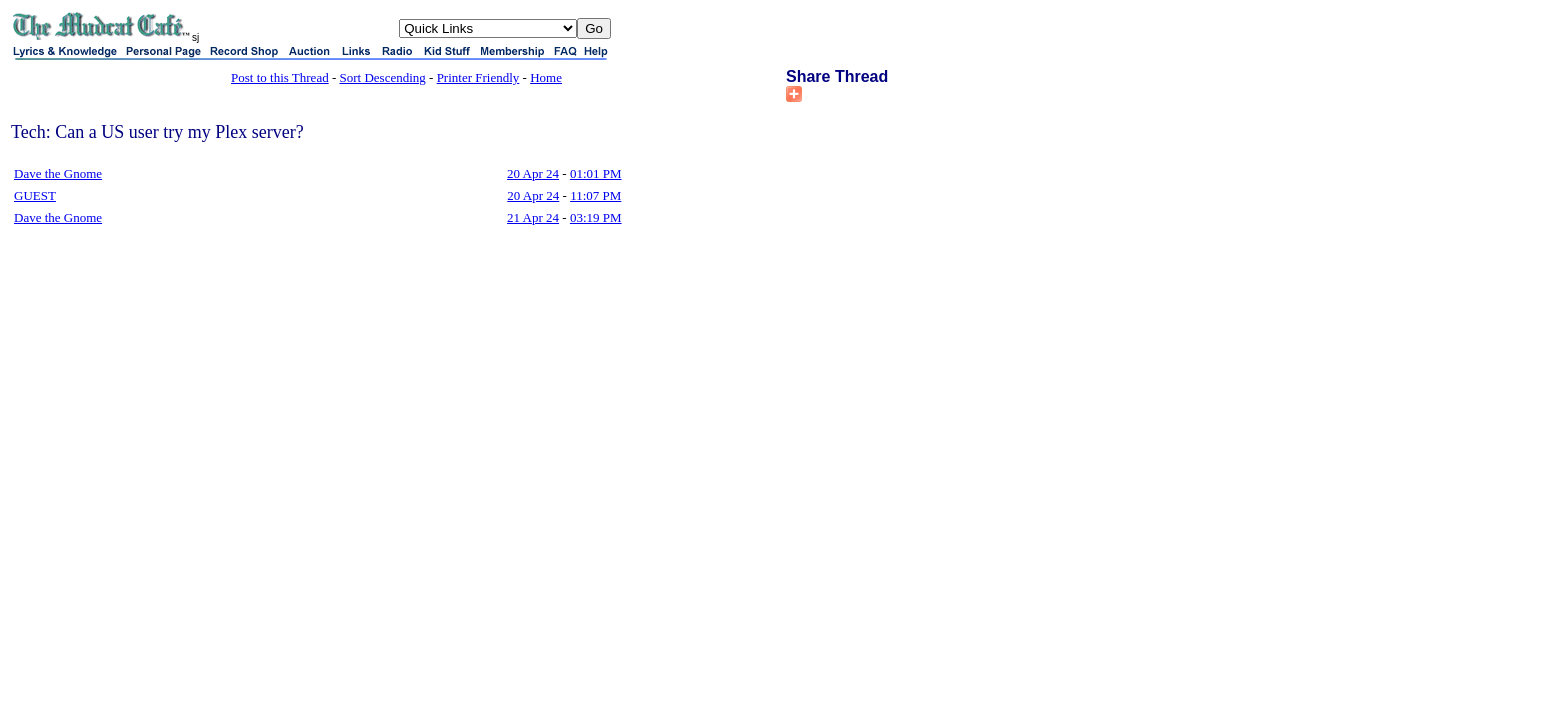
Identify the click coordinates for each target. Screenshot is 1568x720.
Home (546, 77)
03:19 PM (596, 217)
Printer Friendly (478, 77)
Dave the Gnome (58, 173)
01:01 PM (596, 173)
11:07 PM (595, 195)
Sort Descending (383, 77)
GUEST (35, 195)
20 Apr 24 (533, 173)
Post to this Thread (280, 77)
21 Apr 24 (533, 217)
